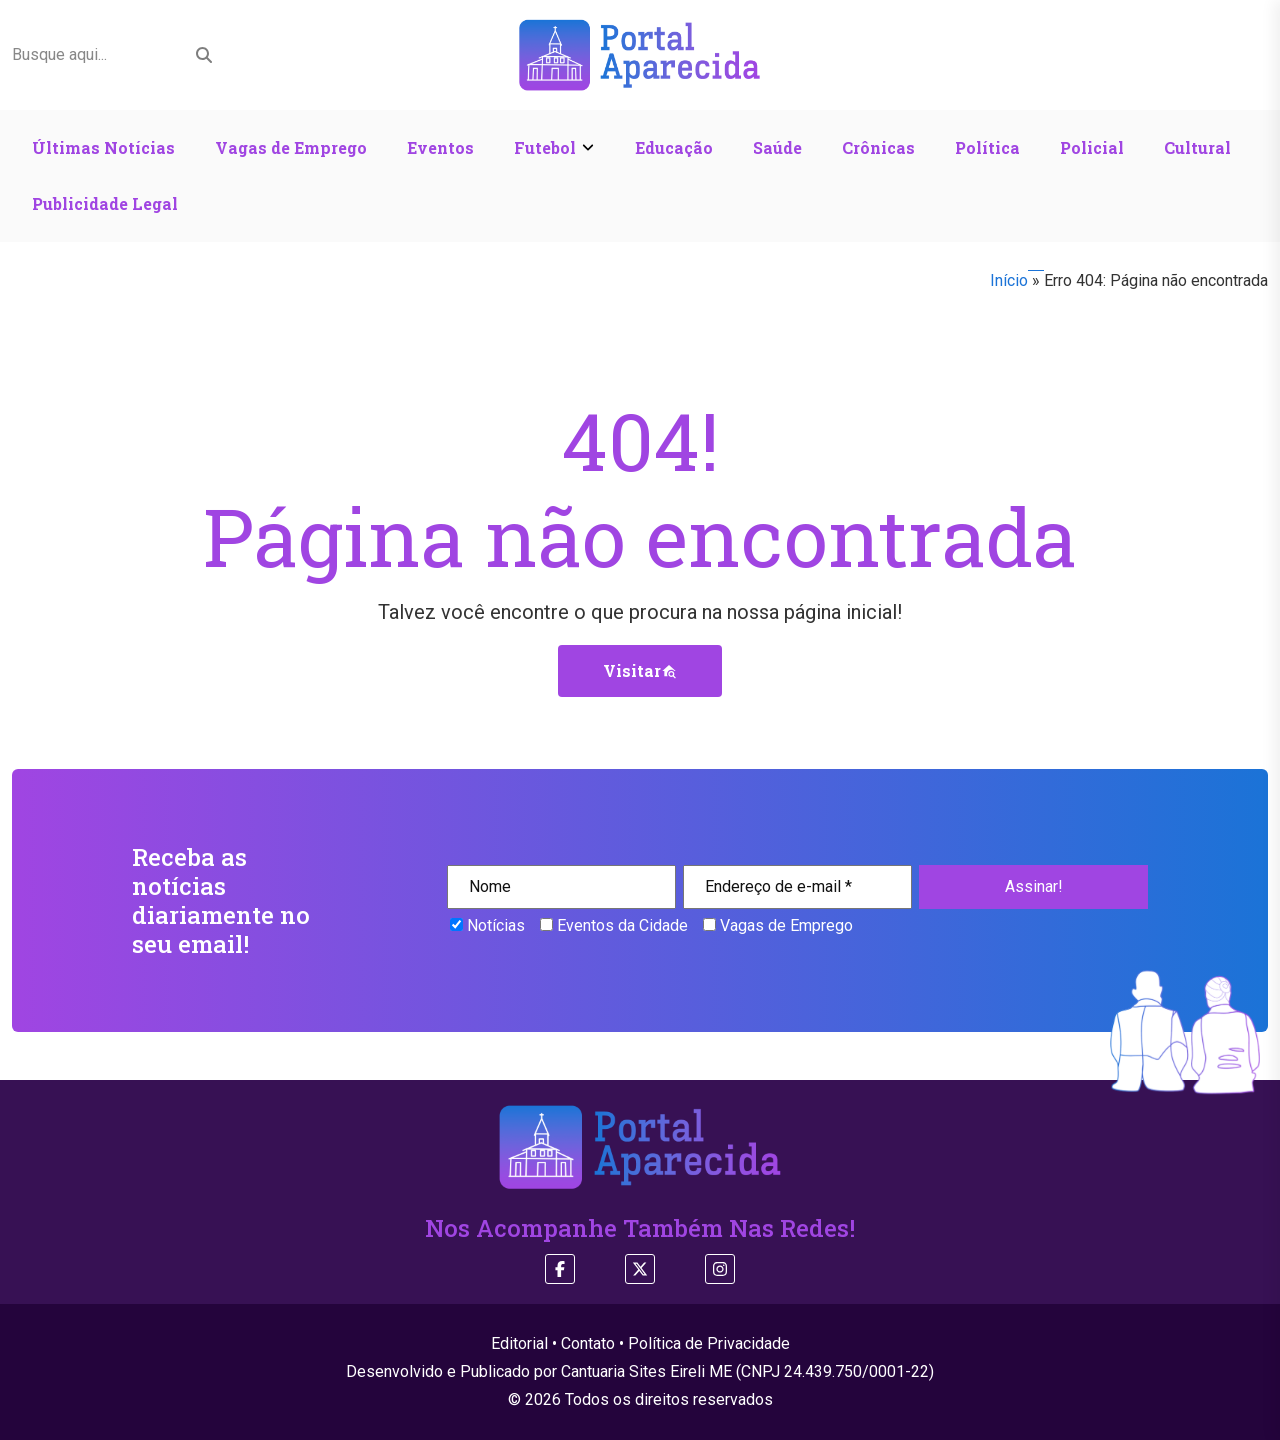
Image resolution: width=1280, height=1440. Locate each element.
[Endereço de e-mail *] (797, 887)
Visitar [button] (640, 670)
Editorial (519, 1343)
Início (1009, 280)
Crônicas (878, 147)
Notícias (487, 925)
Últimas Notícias (103, 147)
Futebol (545, 147)
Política (987, 147)
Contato (588, 1343)
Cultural (1197, 147)
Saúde (777, 147)
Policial (1092, 147)
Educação (674, 147)
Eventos (440, 147)
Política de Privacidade (709, 1343)
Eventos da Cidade (614, 925)
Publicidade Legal (105, 203)
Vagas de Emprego (291, 147)
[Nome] (561, 887)
